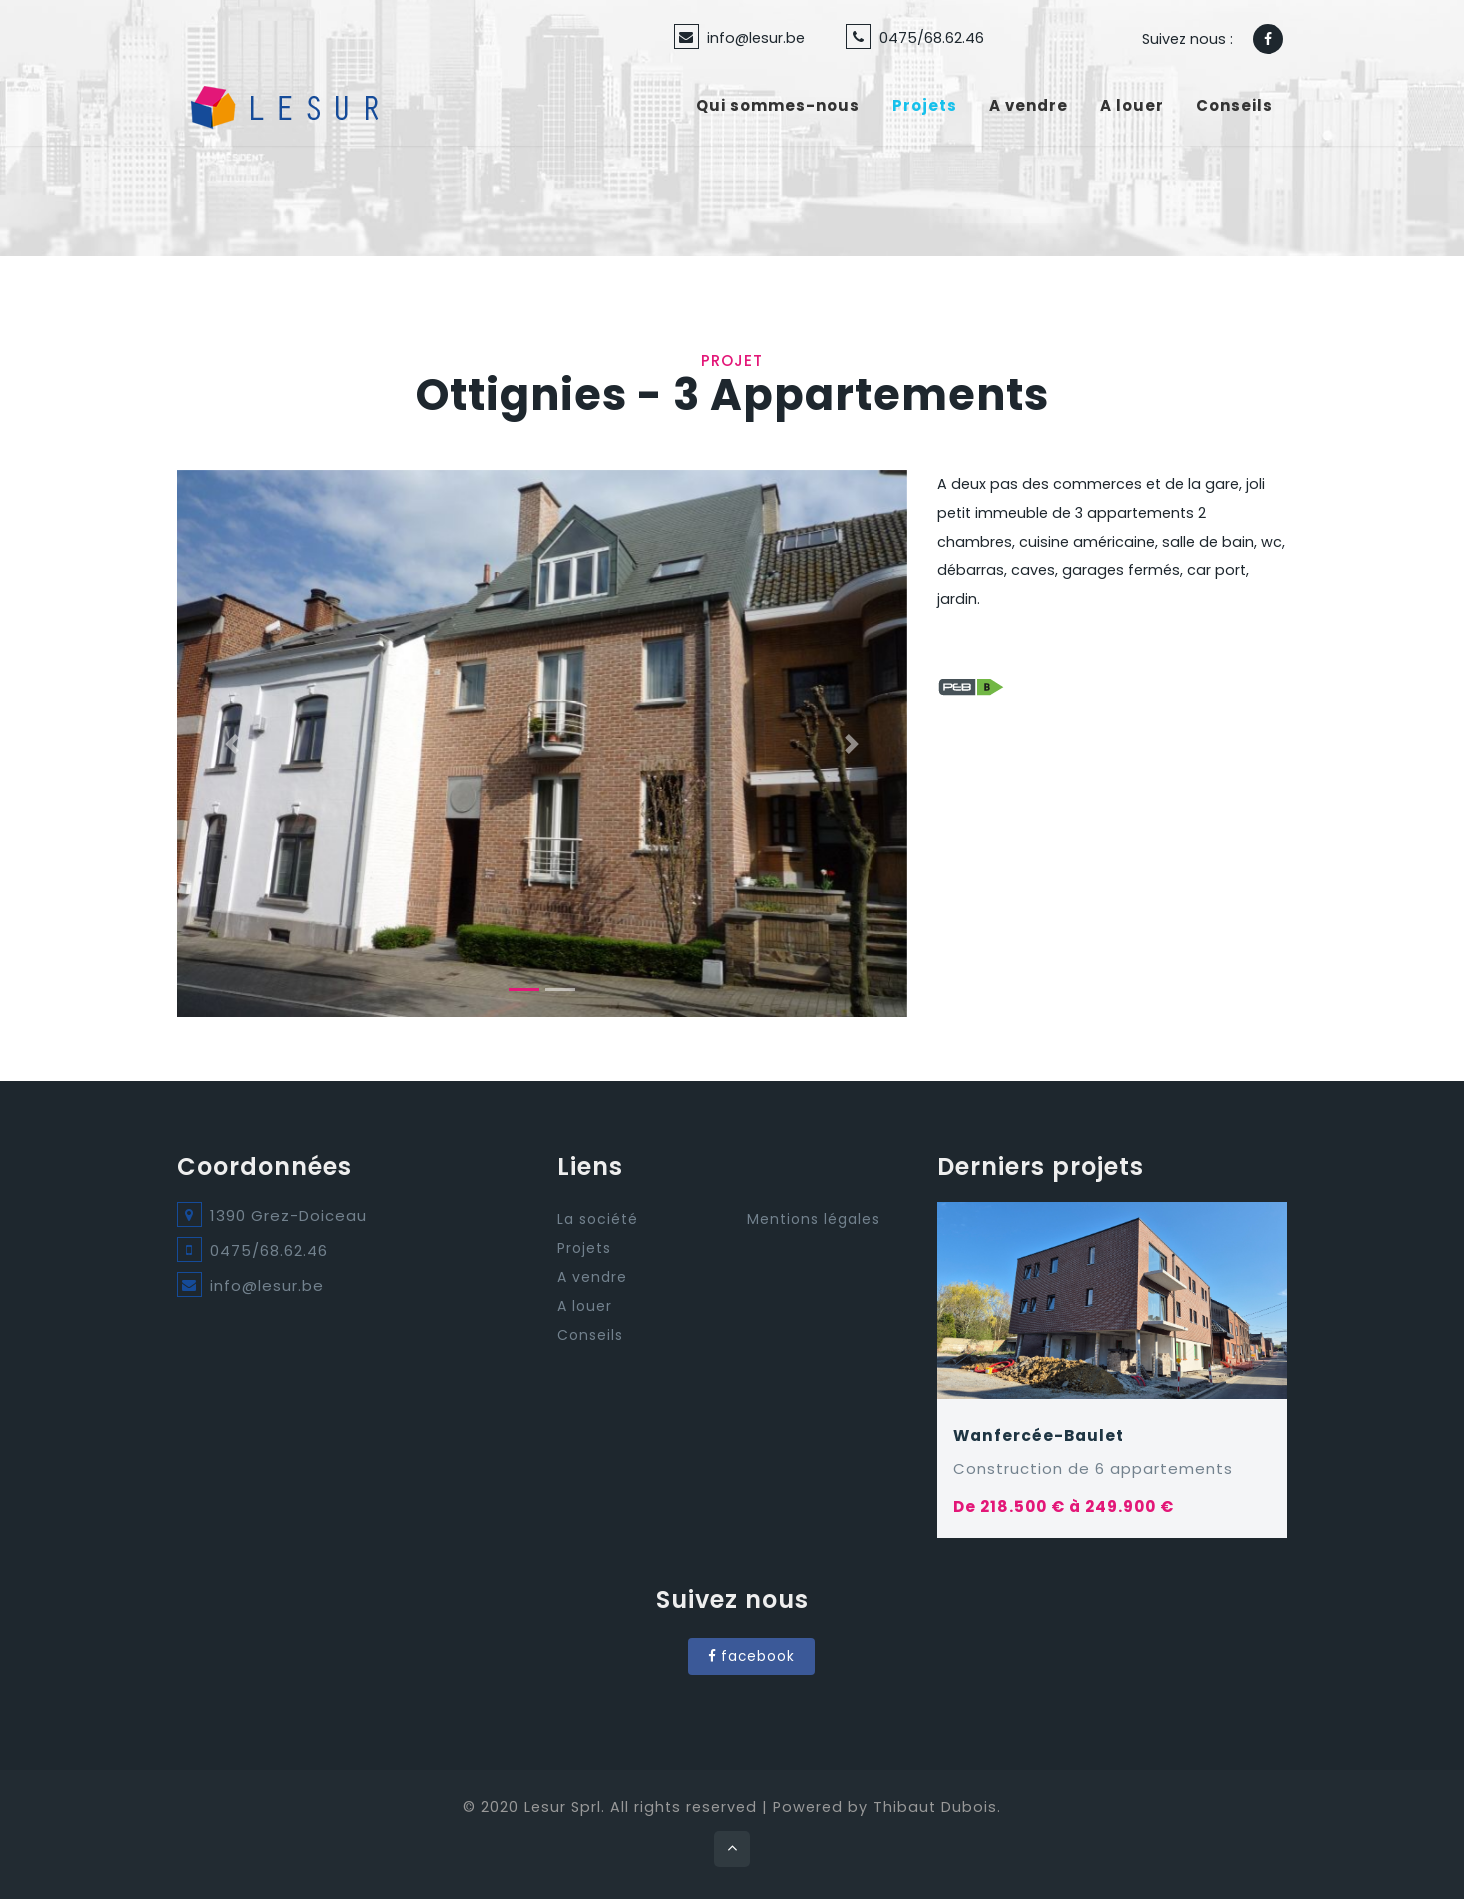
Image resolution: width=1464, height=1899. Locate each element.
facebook (751, 1656)
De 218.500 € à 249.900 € (1063, 1506)
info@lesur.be (756, 38)
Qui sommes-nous (778, 105)
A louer (1132, 105)
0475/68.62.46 (931, 38)
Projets (924, 105)
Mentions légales (813, 1219)
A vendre (1028, 105)
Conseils (1234, 105)
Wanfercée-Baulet (1038, 1435)
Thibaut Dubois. (937, 1807)
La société (597, 1219)
